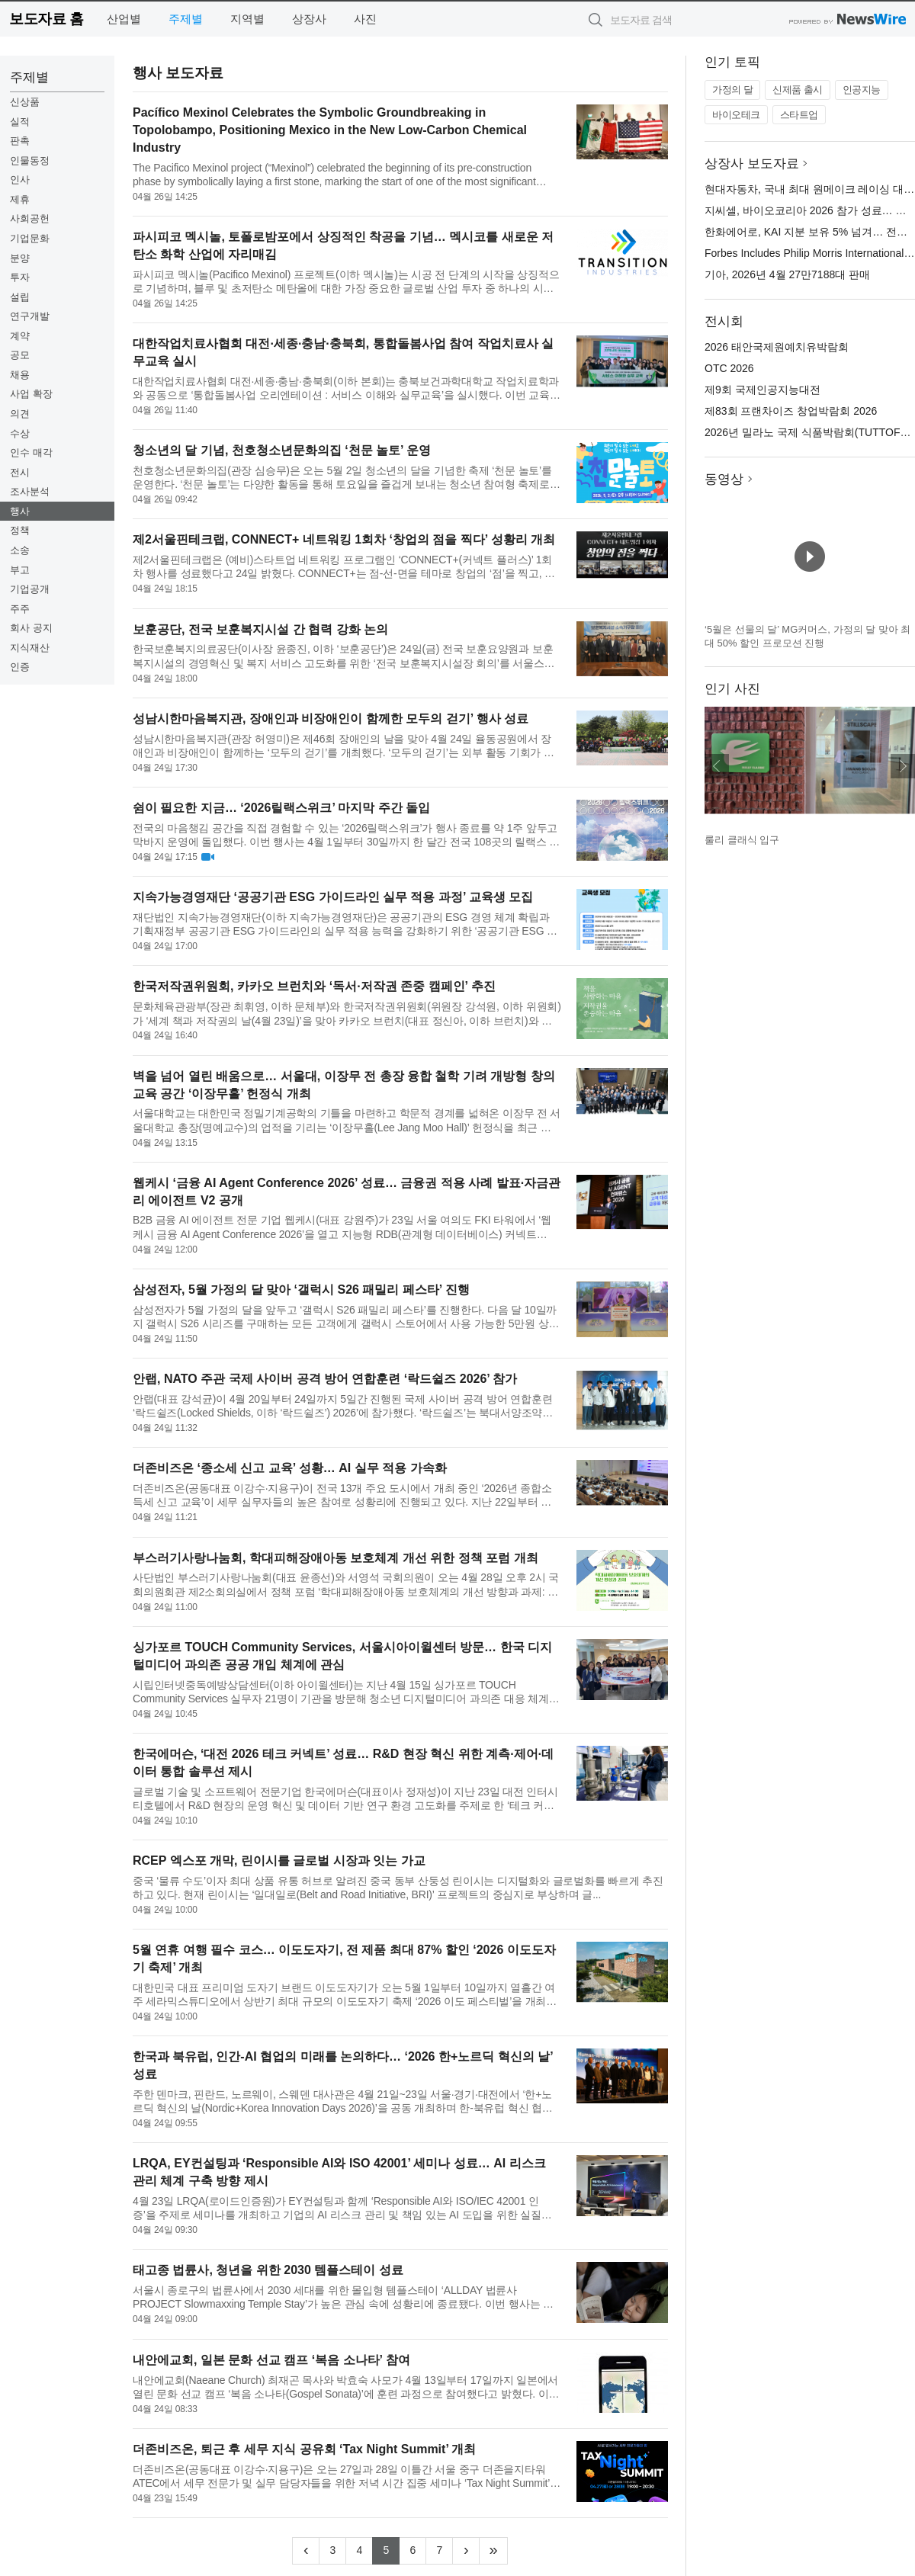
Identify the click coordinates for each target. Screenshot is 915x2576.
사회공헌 (30, 218)
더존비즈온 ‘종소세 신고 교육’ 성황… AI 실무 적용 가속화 (290, 1467)
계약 (20, 336)
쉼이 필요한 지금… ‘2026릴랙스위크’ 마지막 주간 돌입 (281, 807)
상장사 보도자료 (752, 163)
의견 (20, 413)
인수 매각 (31, 452)
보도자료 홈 (46, 19)
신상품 (25, 101)
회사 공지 (31, 628)
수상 (20, 433)
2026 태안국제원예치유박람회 (777, 347)
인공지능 (862, 89)
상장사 (309, 18)
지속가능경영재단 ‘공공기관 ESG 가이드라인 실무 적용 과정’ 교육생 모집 (333, 896)
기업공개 (30, 589)
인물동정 (30, 160)
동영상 (724, 479)
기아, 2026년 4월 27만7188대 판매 (787, 274)
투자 (20, 277)
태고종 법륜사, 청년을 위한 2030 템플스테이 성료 (268, 2269)
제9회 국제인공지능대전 (762, 389)
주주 (20, 608)
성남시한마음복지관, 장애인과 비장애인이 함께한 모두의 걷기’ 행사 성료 (330, 718)
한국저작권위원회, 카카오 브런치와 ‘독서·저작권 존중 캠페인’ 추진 (314, 986)
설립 (20, 297)
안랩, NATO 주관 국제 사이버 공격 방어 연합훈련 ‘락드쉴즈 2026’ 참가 (325, 1378)
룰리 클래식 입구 (742, 839)
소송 (20, 550)
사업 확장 (31, 393)
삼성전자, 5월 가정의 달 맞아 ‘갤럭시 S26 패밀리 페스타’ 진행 (301, 1289)
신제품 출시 (797, 89)
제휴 (20, 199)
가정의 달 (732, 89)
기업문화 (30, 238)
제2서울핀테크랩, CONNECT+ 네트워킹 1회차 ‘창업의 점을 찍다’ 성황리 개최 (344, 539)
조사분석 (30, 491)
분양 (20, 258)
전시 (20, 472)
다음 (903, 766)
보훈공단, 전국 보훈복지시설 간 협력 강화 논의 (260, 629)
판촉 (20, 140)
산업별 (124, 18)
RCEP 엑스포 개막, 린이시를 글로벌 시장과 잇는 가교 (279, 1860)
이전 (717, 766)
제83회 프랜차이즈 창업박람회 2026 (791, 411)
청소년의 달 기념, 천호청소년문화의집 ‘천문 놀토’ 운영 (282, 450)
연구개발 (30, 316)
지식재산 (30, 647)
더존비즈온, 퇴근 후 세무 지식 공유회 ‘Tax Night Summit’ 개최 (304, 2449)
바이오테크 (736, 114)
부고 (20, 570)
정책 (20, 530)
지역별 (247, 18)
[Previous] (305, 2551)
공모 (20, 355)
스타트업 (799, 114)
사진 (365, 18)
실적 (20, 121)
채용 (20, 374)
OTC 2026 (729, 368)
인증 (20, 666)
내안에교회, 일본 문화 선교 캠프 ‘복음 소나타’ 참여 (271, 2359)
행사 (20, 511)
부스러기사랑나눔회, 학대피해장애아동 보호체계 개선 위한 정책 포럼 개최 (335, 1557)
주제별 (186, 18)
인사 (20, 179)
